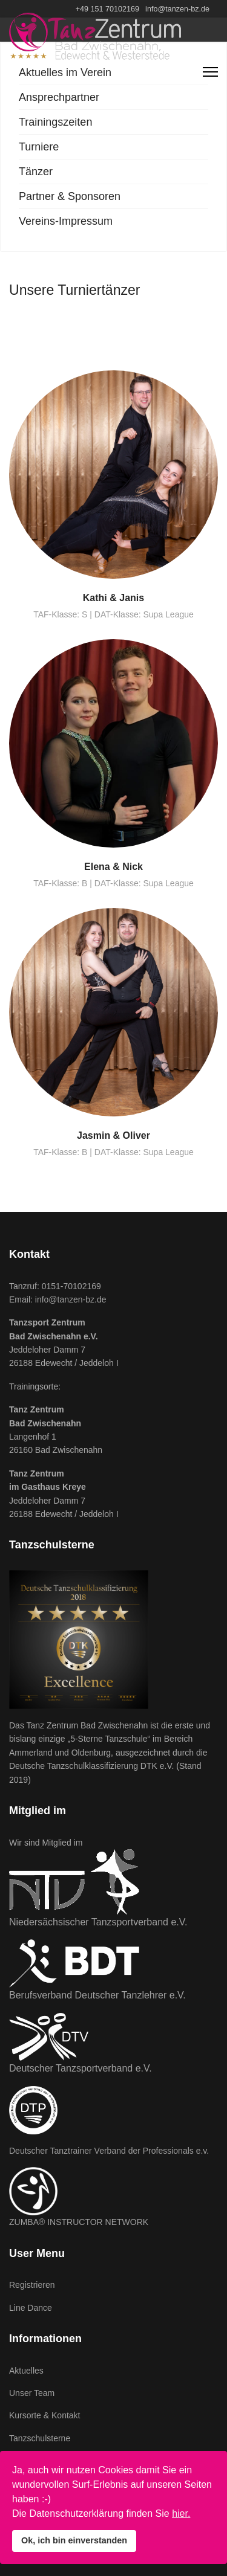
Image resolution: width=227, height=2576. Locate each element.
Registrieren (31, 2285)
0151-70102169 (71, 1286)
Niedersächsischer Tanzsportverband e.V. (98, 1922)
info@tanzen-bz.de (177, 9)
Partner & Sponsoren (69, 196)
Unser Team (31, 2393)
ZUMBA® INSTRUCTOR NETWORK (78, 2222)
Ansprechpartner (59, 97)
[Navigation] (210, 72)
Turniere (39, 147)
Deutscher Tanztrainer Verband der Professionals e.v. (109, 2151)
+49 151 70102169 (107, 9)
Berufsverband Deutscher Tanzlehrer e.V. (97, 1995)
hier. (181, 2513)
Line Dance (30, 2308)
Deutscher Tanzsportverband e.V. (80, 2068)
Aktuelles (26, 2370)
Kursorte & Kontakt (45, 2415)
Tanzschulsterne (39, 2438)
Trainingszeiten (55, 122)
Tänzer (36, 172)
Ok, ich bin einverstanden (74, 2540)
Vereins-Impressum (66, 221)
